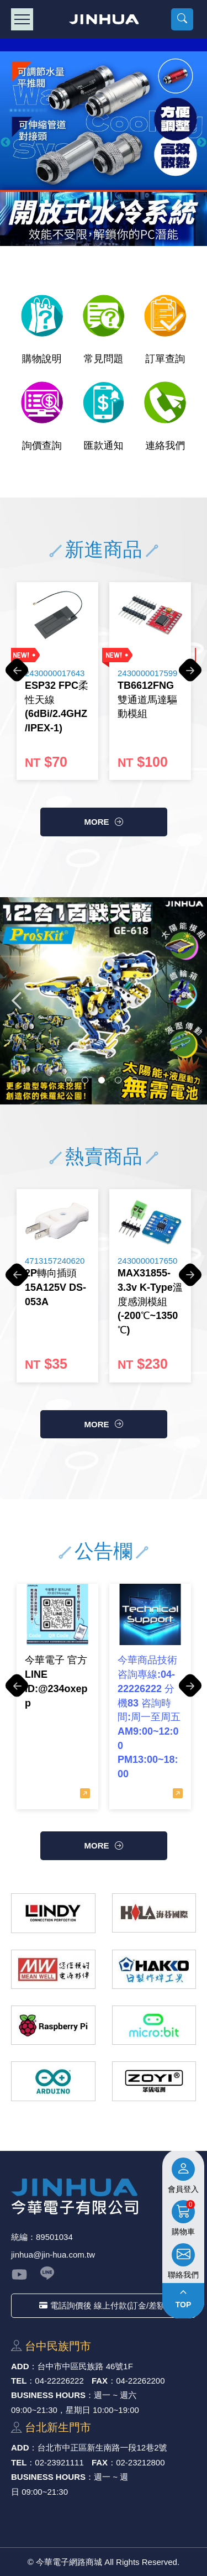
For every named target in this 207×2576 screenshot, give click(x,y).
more (96, 821)
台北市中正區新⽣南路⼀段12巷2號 (102, 2447)
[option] (103, 142)
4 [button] (118, 1080)
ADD (20, 2366)
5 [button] (134, 1080)
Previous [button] (5, 142)
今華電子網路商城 (103, 19)
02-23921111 (59, 2462)
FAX (100, 2380)
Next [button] (201, 142)
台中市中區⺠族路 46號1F (85, 2366)
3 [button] (101, 1080)
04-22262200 (140, 2380)
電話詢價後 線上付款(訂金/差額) (103, 2305)
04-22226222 (59, 2380)
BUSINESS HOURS (48, 2395)
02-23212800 (140, 2462)
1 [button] (68, 1080)
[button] (182, 19)
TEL (18, 2380)
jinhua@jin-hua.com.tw (53, 2254)
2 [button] (85, 1080)
